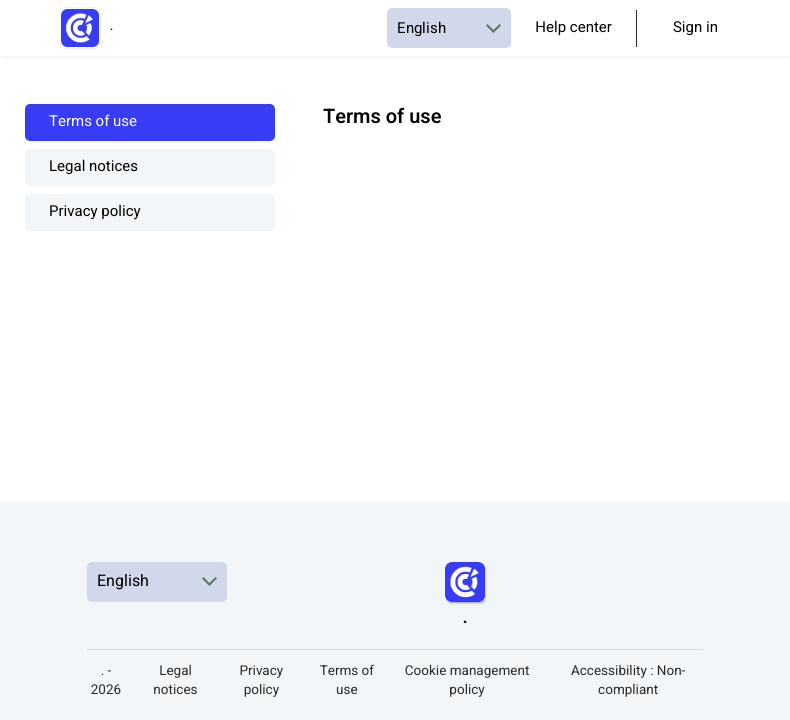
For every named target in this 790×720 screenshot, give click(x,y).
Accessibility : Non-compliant (628, 681)
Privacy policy (95, 212)
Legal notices (93, 167)
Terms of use (93, 122)
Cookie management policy (467, 681)
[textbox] (544, 142)
